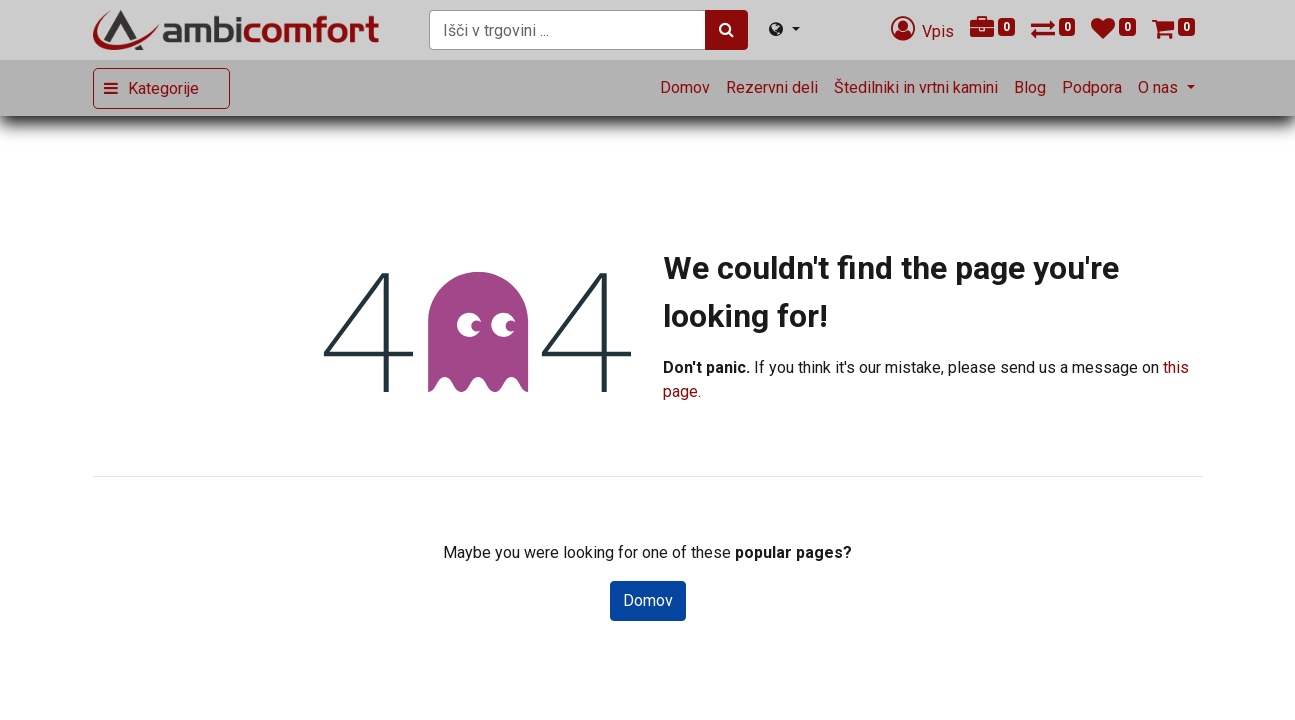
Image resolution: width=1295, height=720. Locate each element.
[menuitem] (685, 88)
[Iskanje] (726, 30)
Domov (648, 600)
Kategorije (163, 88)
